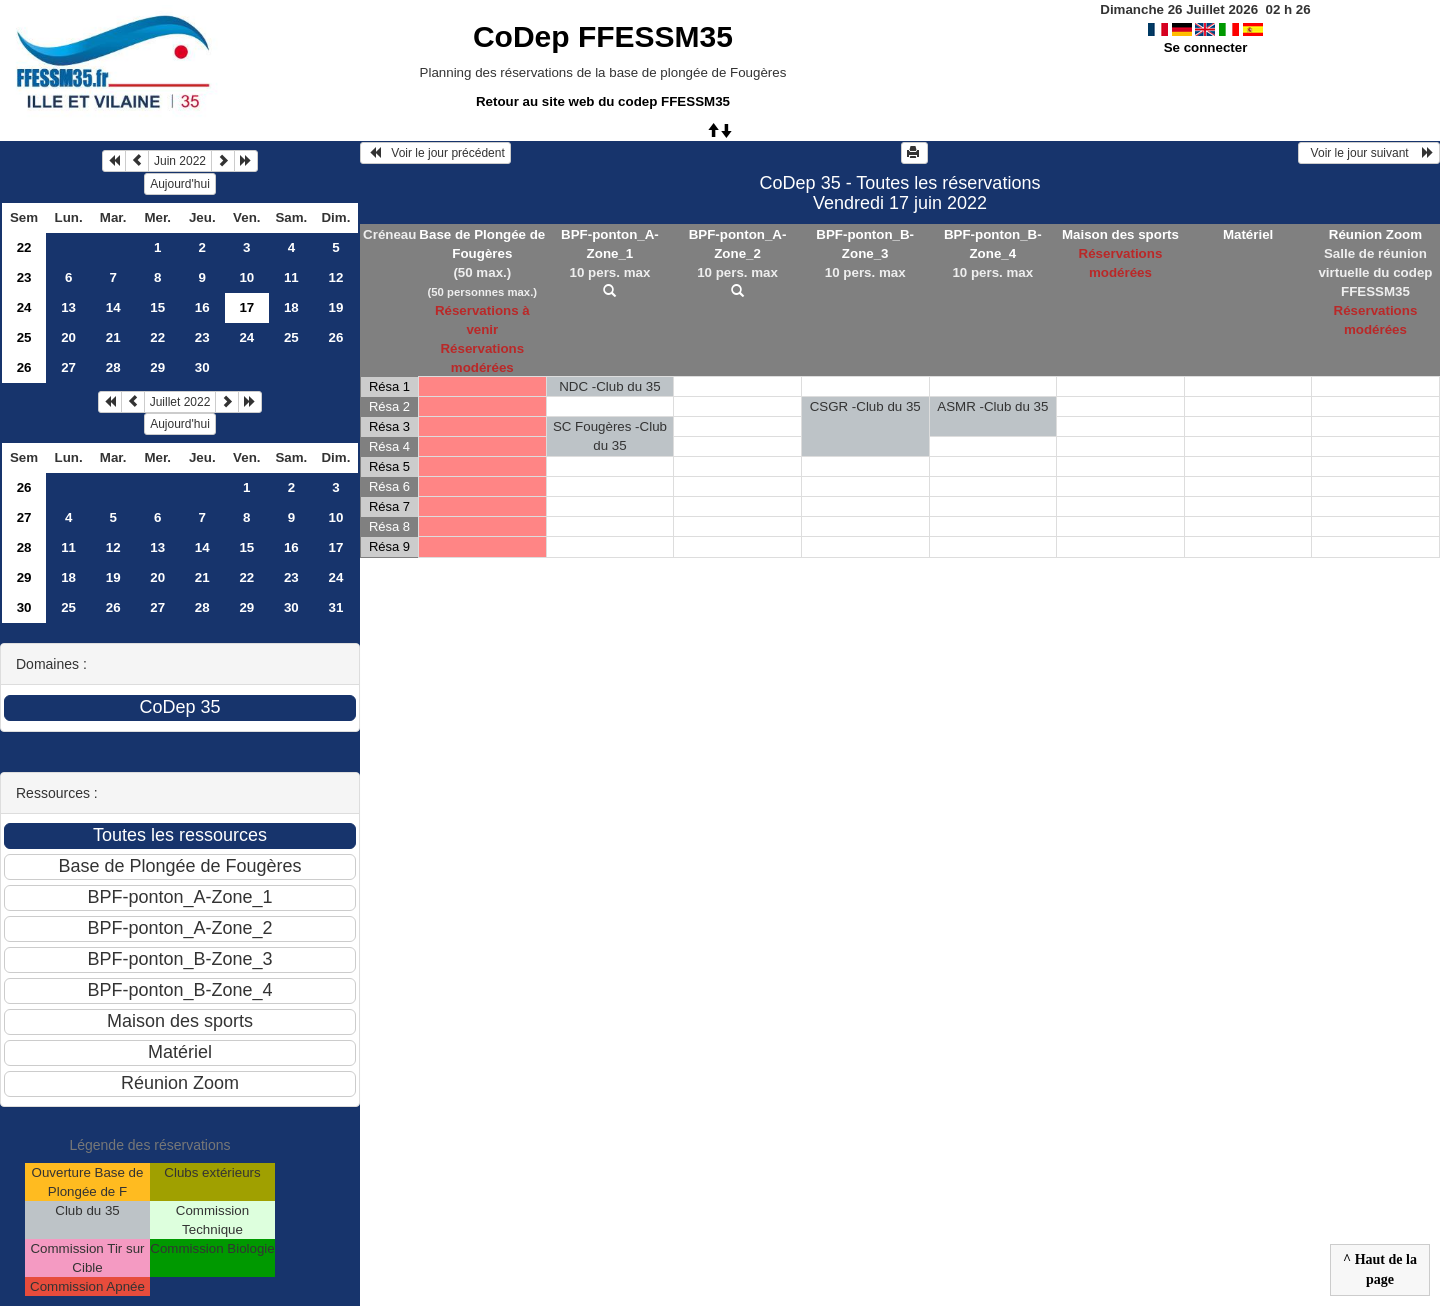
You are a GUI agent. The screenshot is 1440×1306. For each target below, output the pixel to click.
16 (202, 307)
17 (335, 547)
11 (291, 277)
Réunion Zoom (1375, 234)
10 (246, 277)
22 (24, 247)
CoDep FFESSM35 (603, 36)
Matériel (1248, 234)
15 (157, 307)
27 (68, 367)
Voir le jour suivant (1369, 153)
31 (335, 607)
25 (24, 337)
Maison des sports (1120, 234)
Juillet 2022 (180, 402)
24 (24, 307)
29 (157, 367)
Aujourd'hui (180, 184)
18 (291, 307)
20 (68, 337)
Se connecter (1206, 47)
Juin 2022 (180, 161)
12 (335, 277)
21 (113, 337)
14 (113, 307)
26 (335, 337)
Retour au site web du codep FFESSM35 (603, 101)
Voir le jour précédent (435, 153)
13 (68, 307)
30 (202, 367)
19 (335, 307)
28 (113, 367)
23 (24, 277)
